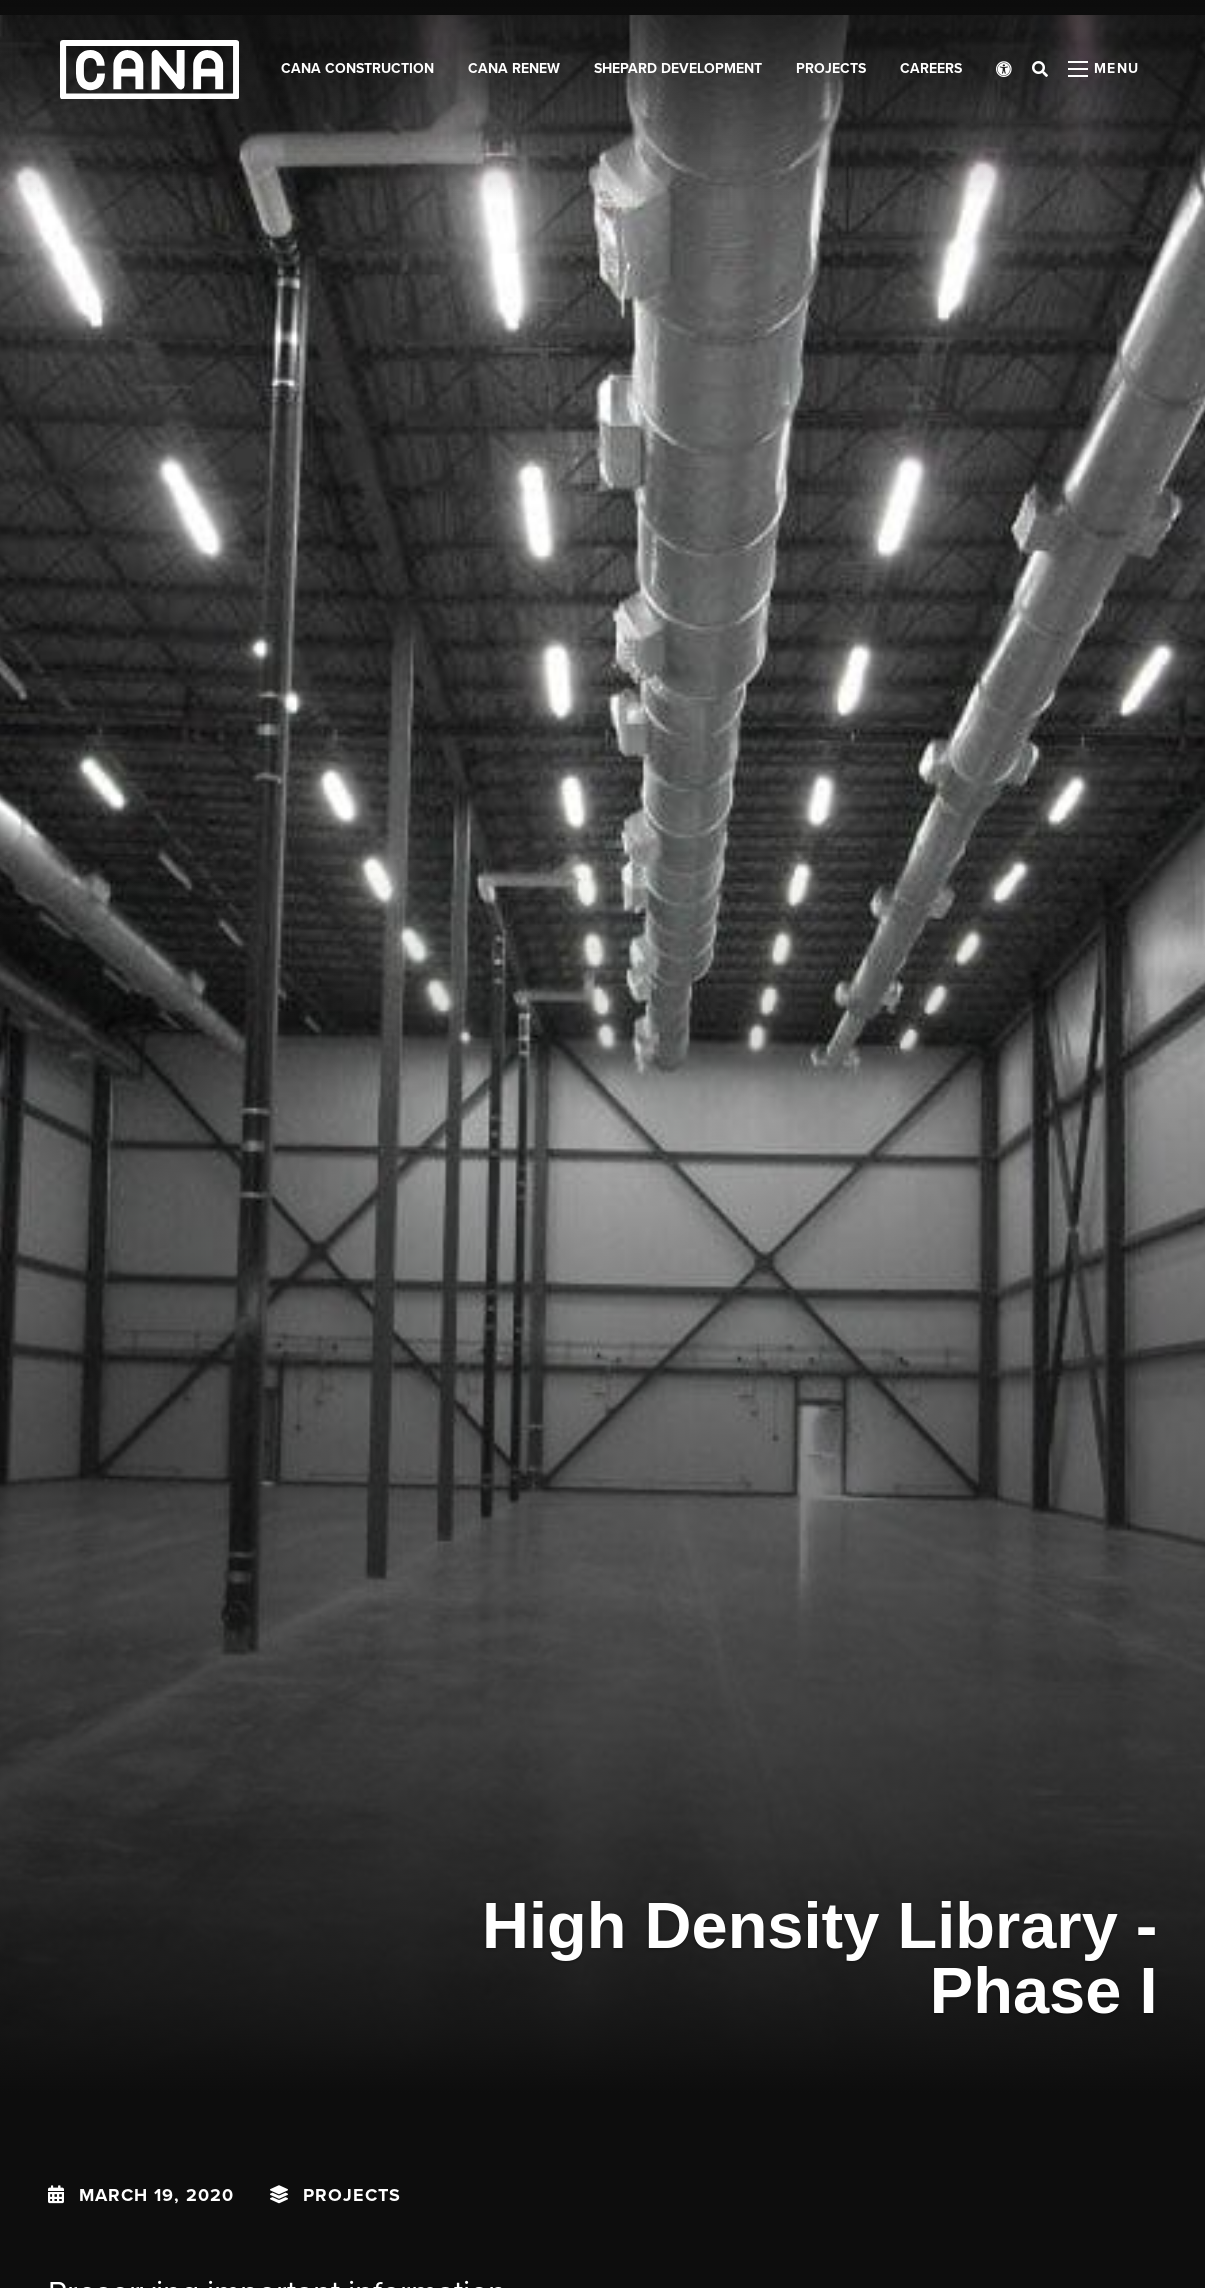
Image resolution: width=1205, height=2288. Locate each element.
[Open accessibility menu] (1004, 70)
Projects (352, 2195)
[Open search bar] (1040, 70)
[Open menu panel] (1104, 70)
